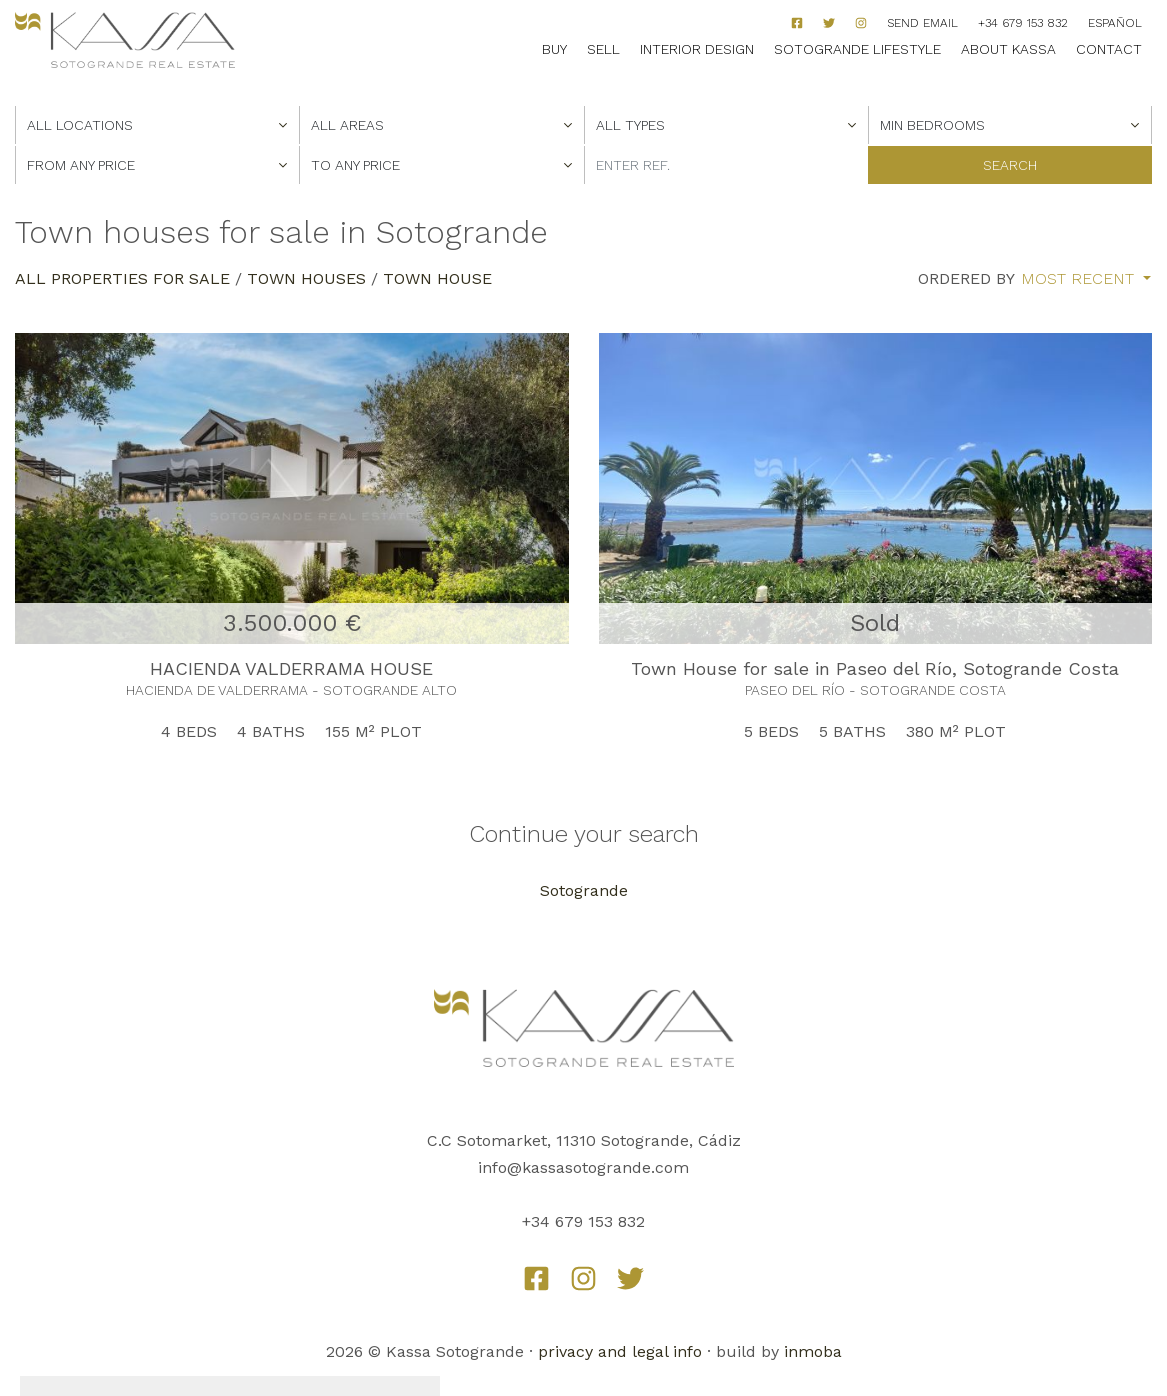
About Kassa (1008, 49)
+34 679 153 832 (1023, 23)
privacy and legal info (620, 1351)
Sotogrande (584, 890)
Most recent (1080, 279)
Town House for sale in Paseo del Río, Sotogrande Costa (875, 668)
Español (1115, 23)
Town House (437, 278)
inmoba (813, 1351)
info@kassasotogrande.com (583, 1167)
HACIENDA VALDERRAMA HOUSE (291, 668)
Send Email (922, 23)
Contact (1109, 49)
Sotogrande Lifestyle (857, 49)
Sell (603, 49)
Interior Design (697, 49)
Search (1010, 165)
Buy (554, 49)
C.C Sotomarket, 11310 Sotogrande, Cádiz (584, 1140)
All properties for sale (122, 278)
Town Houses (306, 278)
